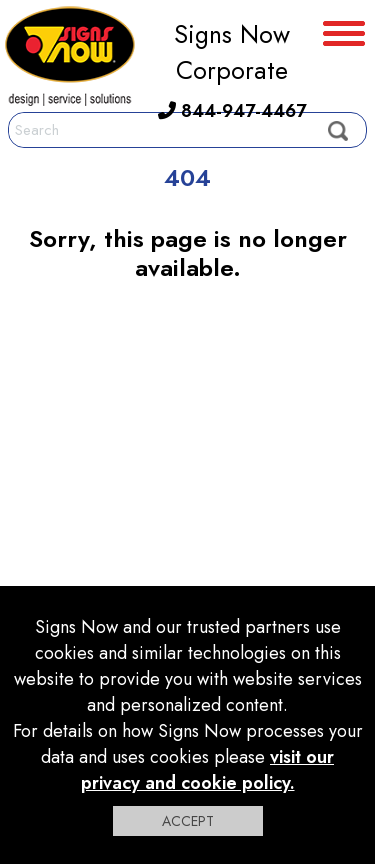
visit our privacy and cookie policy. (208, 770)
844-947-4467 (232, 111)
